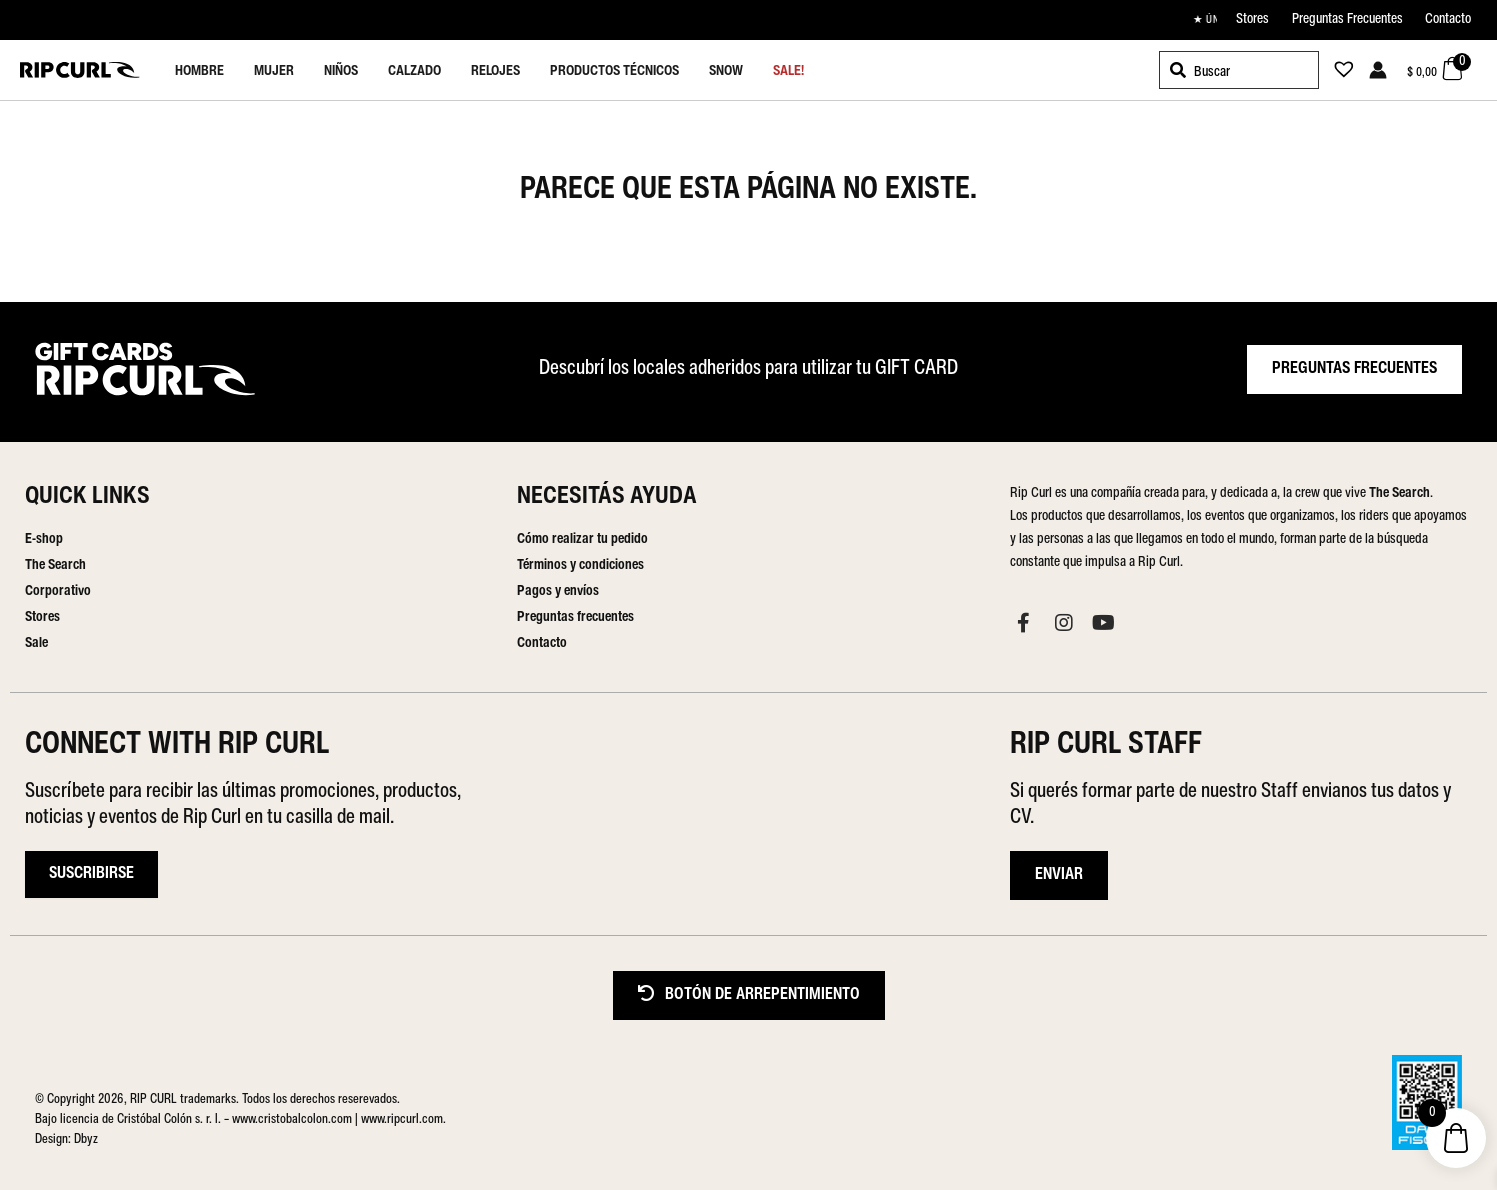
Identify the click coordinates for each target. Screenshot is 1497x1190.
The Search (55, 565)
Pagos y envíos (558, 591)
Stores (1252, 19)
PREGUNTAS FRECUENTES (1354, 369)
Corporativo (58, 591)
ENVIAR (1059, 875)
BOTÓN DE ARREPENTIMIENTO (749, 994)
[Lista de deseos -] (1338, 72)
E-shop (44, 539)
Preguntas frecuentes (575, 617)
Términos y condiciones (580, 565)
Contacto (1448, 19)
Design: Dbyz (66, 1139)
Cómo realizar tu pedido (582, 539)
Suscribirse (91, 874)
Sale (36, 643)
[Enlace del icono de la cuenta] (1378, 70)
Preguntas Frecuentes (1347, 19)
